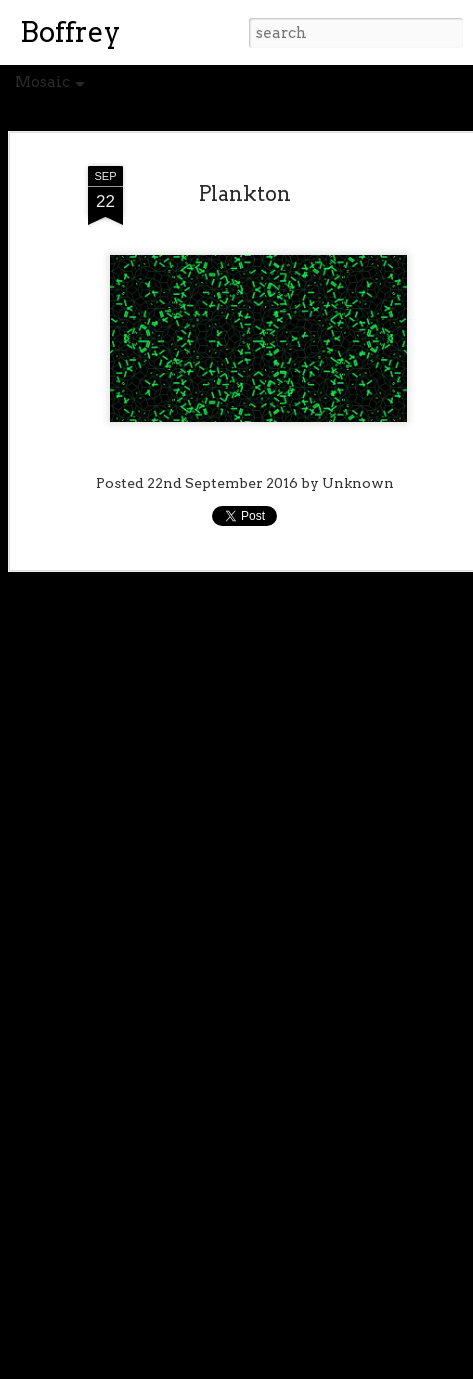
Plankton (245, 194)
